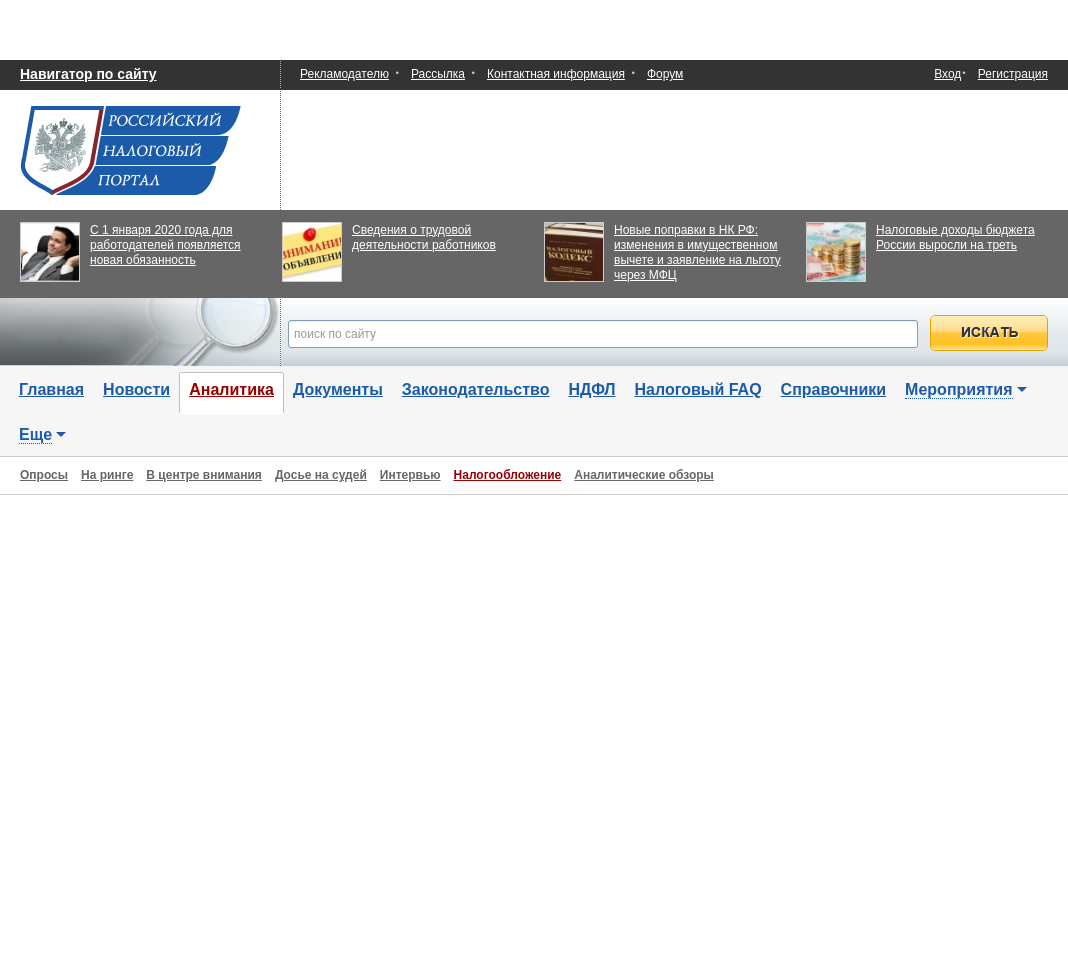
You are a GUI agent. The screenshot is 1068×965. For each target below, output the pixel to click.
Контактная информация (556, 74)
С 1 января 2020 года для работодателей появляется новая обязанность (165, 245)
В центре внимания (204, 475)
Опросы (44, 475)
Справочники (834, 389)
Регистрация (1013, 74)
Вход (947, 74)
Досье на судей (321, 475)
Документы (338, 389)
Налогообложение (508, 475)
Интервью (410, 475)
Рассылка (438, 74)
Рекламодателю (344, 74)
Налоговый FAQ (698, 389)
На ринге (107, 475)
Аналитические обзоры (644, 475)
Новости (136, 389)
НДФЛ (591, 389)
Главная (51, 389)
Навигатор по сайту (88, 74)
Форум (665, 74)
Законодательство (476, 389)
